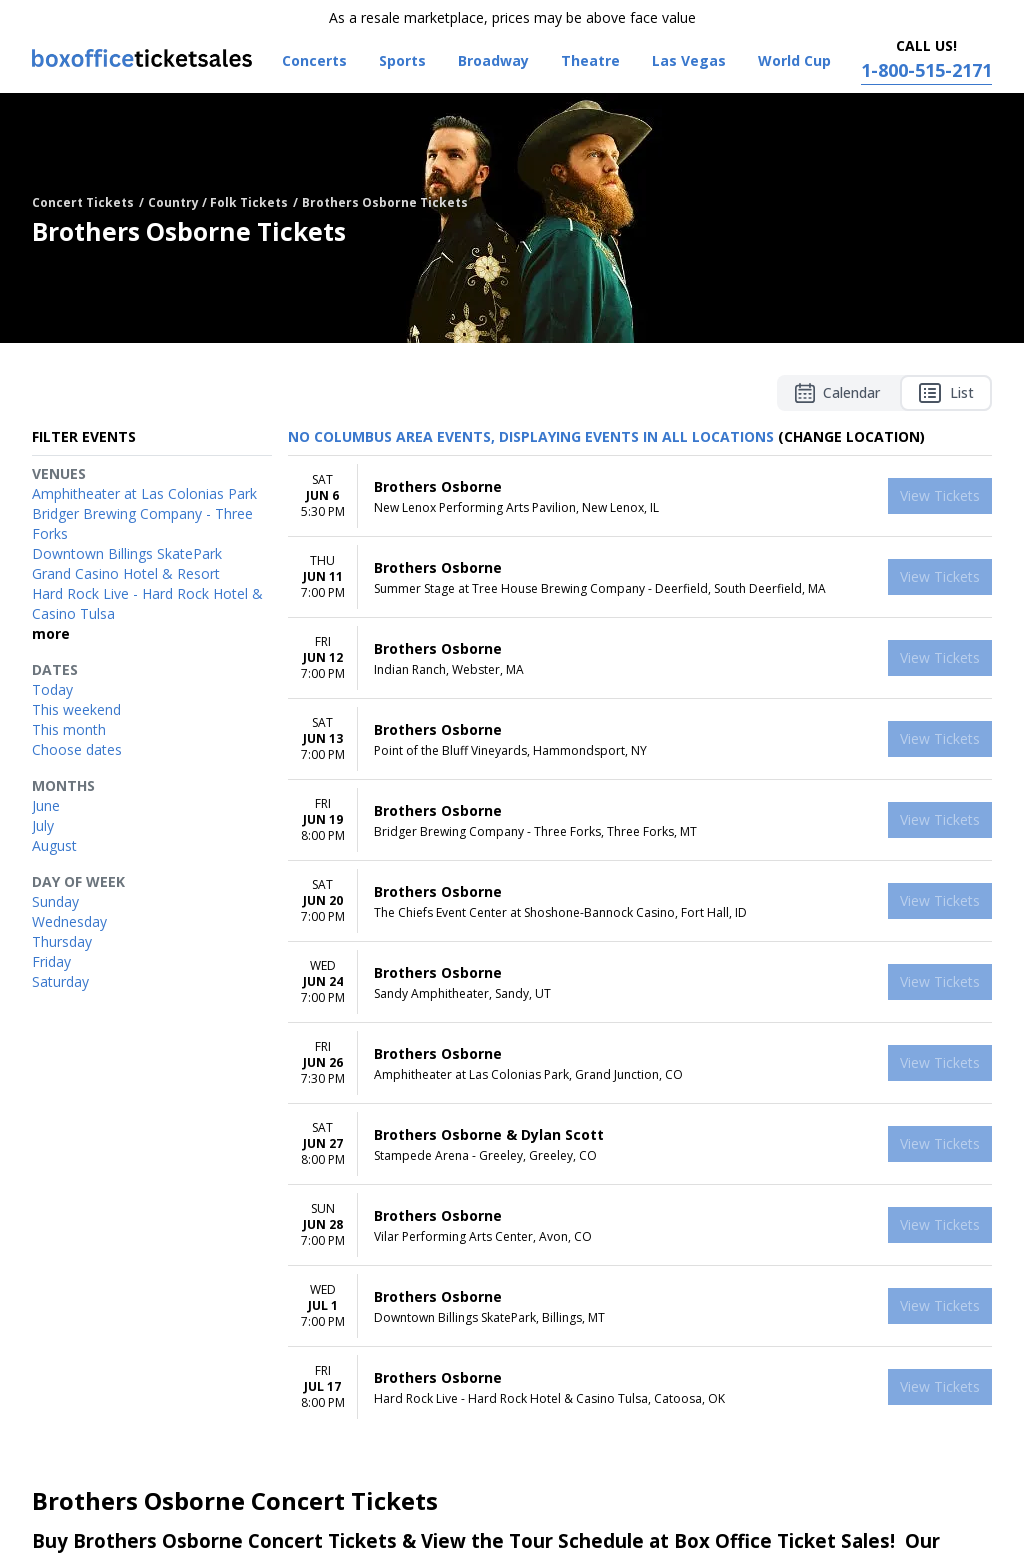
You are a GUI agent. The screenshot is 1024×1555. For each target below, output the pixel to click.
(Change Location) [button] (851, 436)
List (946, 393)
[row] (640, 496)
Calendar (837, 393)
